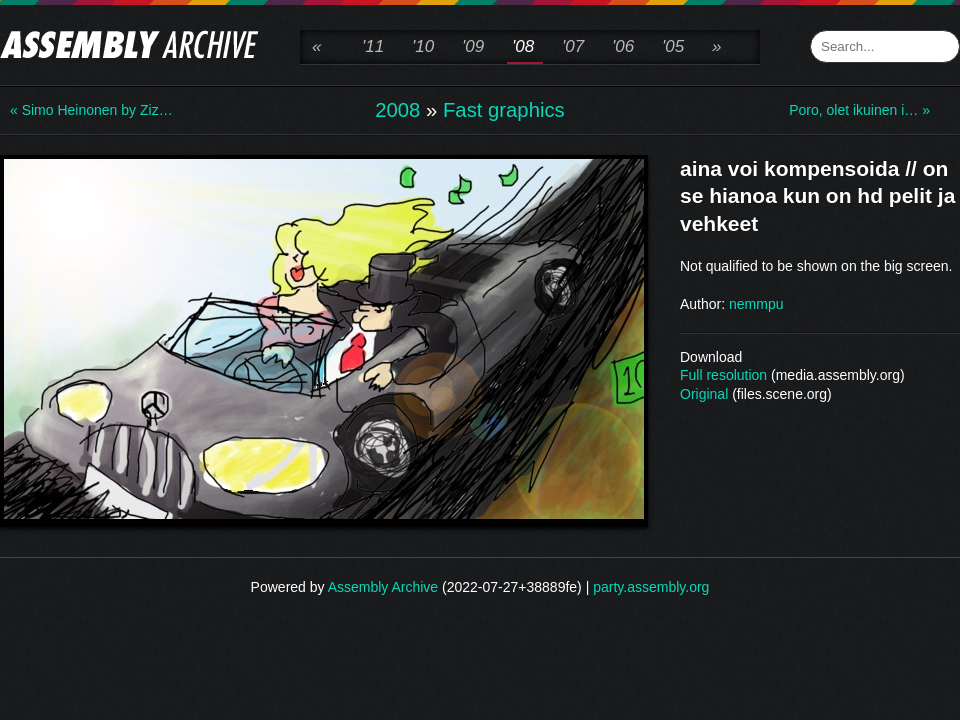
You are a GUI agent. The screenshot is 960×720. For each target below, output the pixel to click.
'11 (373, 46)
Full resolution (723, 375)
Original (704, 394)
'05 (673, 46)
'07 (573, 46)
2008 (397, 110)
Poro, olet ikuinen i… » (859, 110)
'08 (523, 46)
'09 (473, 46)
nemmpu (756, 304)
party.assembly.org (651, 587)
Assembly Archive (383, 587)
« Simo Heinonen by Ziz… (90, 110)
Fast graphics (504, 110)
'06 (623, 46)
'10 (423, 46)
